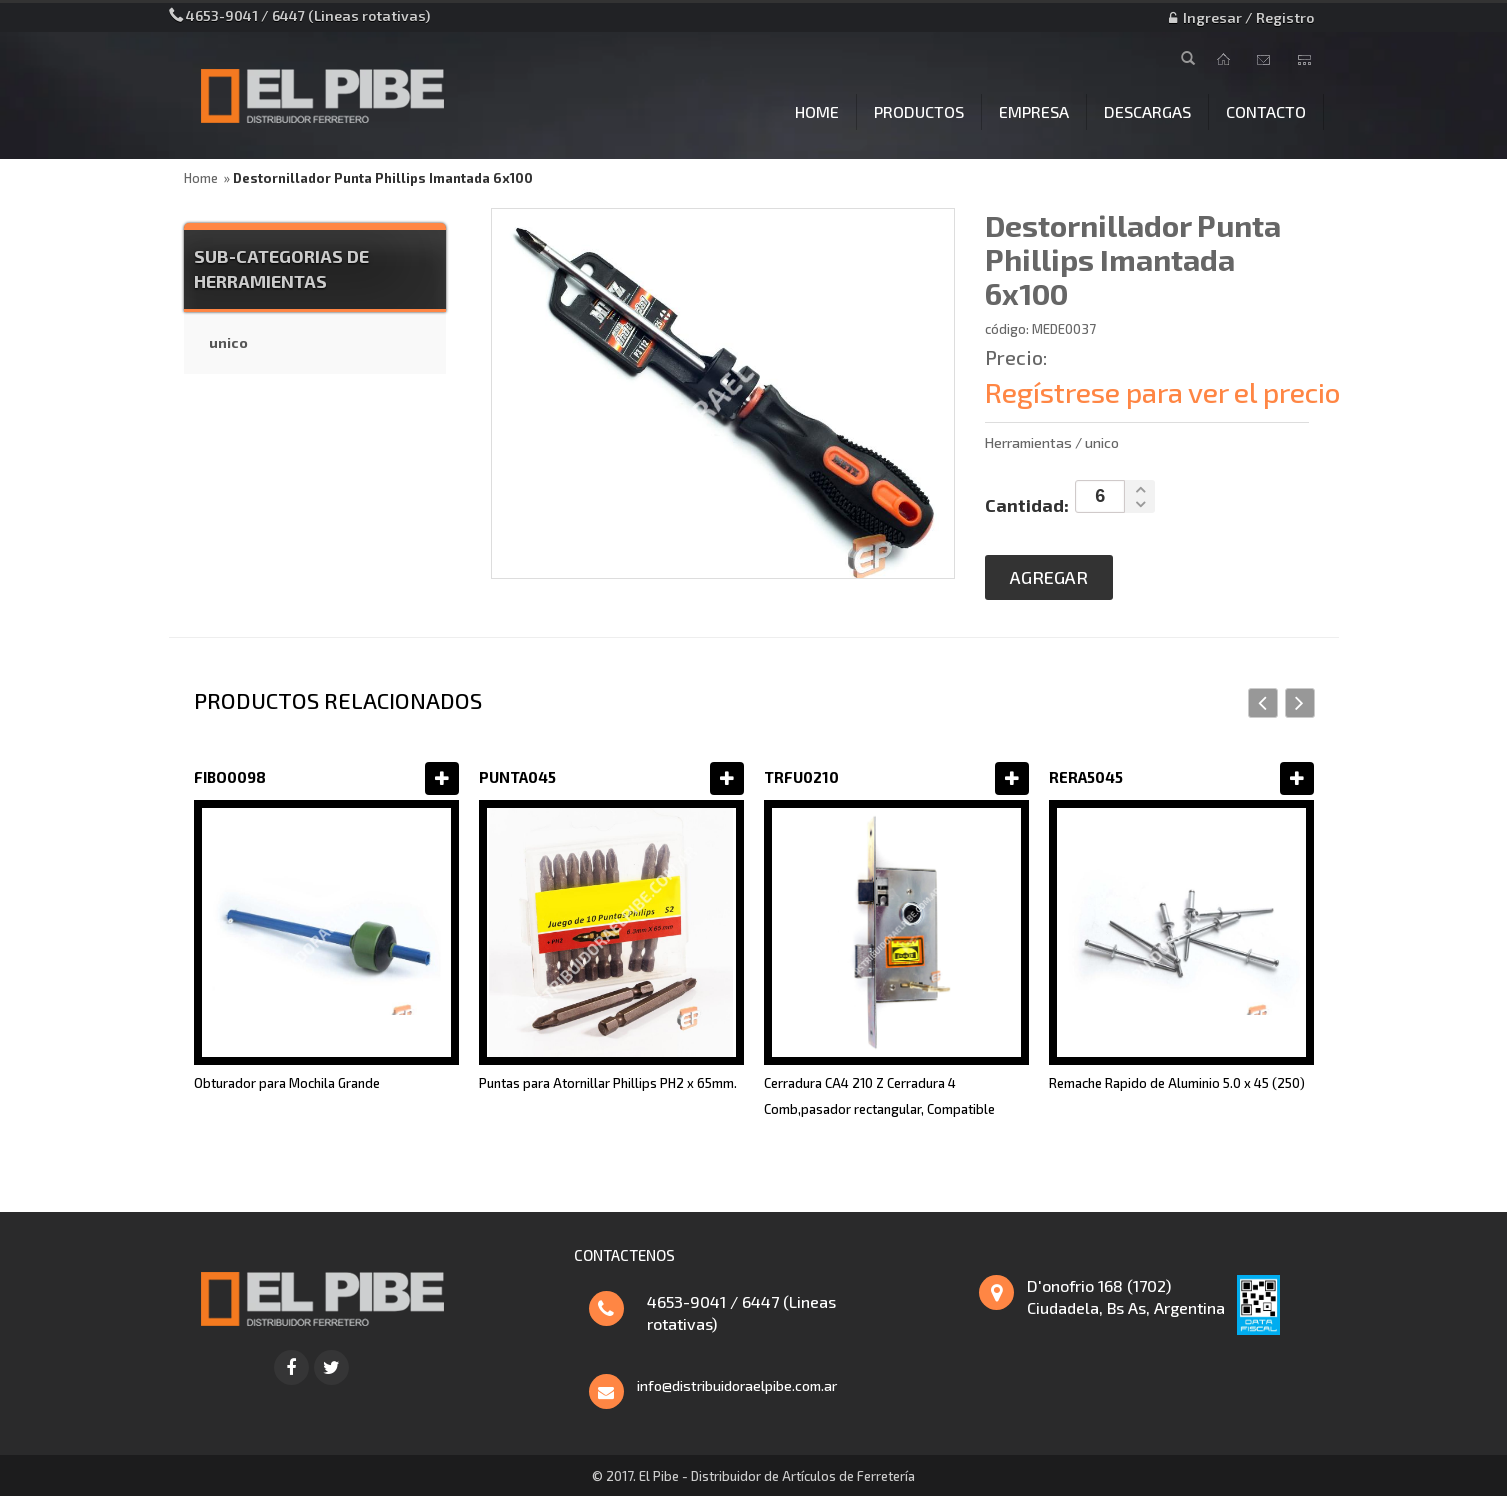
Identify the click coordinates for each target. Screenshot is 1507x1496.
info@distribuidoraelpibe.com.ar (737, 1385)
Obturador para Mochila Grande (287, 1083)
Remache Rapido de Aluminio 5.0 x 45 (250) (1177, 1083)
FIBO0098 (230, 777)
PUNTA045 (517, 777)
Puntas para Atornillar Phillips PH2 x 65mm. (608, 1083)
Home (201, 178)
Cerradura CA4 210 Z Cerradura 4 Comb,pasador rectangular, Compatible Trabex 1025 (879, 1109)
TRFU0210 (801, 777)
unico (228, 342)
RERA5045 (1086, 777)
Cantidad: (1027, 505)
